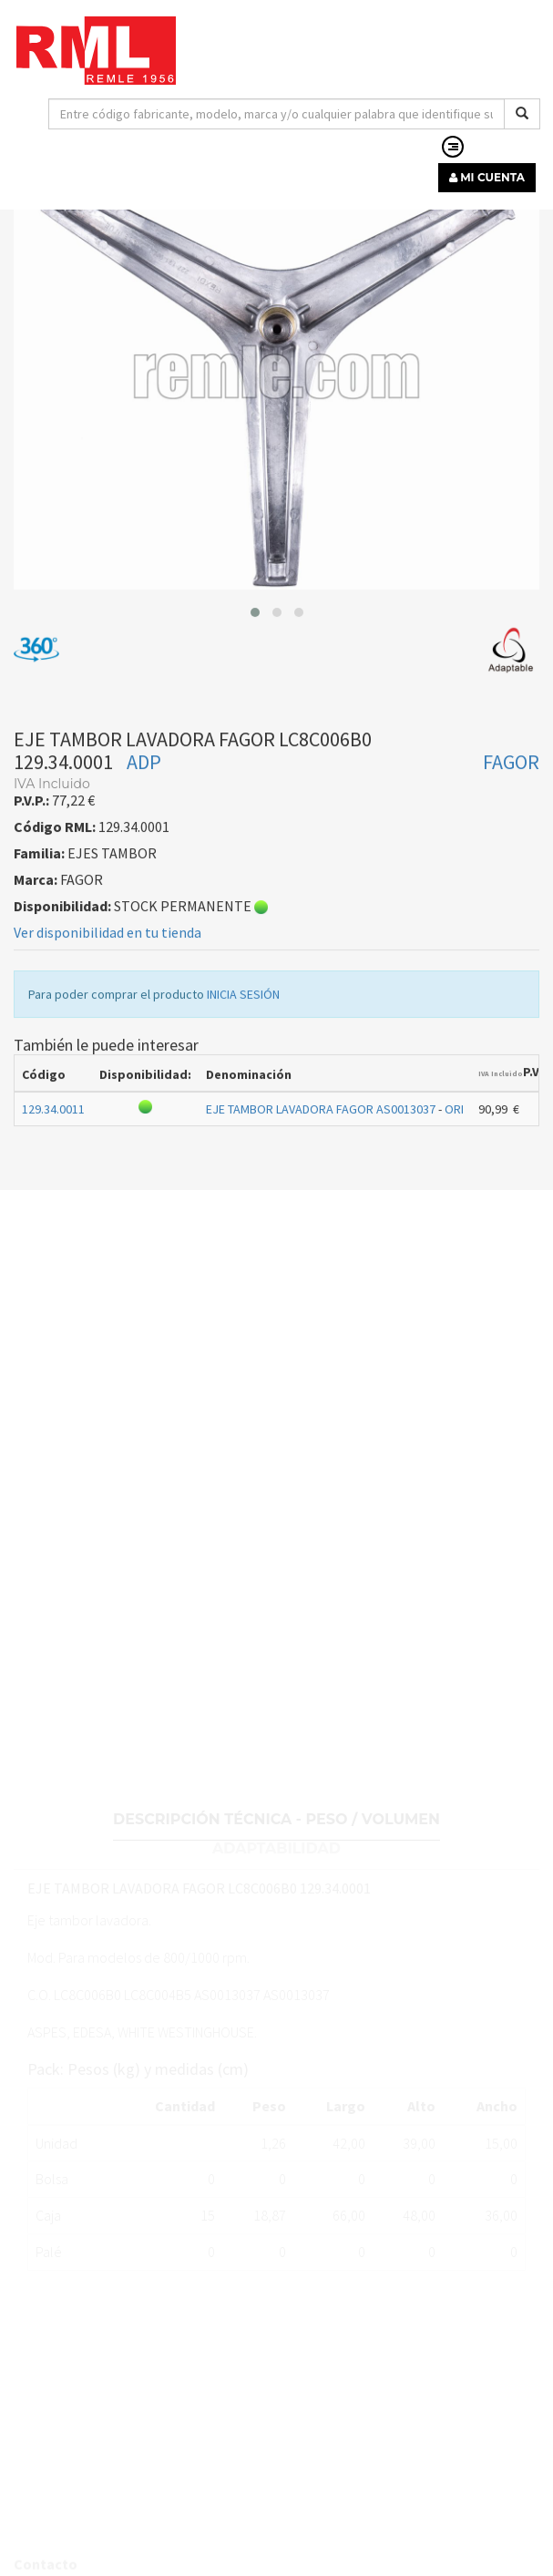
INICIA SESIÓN (243, 1084)
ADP (144, 852)
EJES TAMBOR (244, 238)
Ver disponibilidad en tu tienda (107, 1022)
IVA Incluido (500, 1163)
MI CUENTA (487, 177)
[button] (255, 702)
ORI (454, 1199)
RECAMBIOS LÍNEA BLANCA (103, 238)
